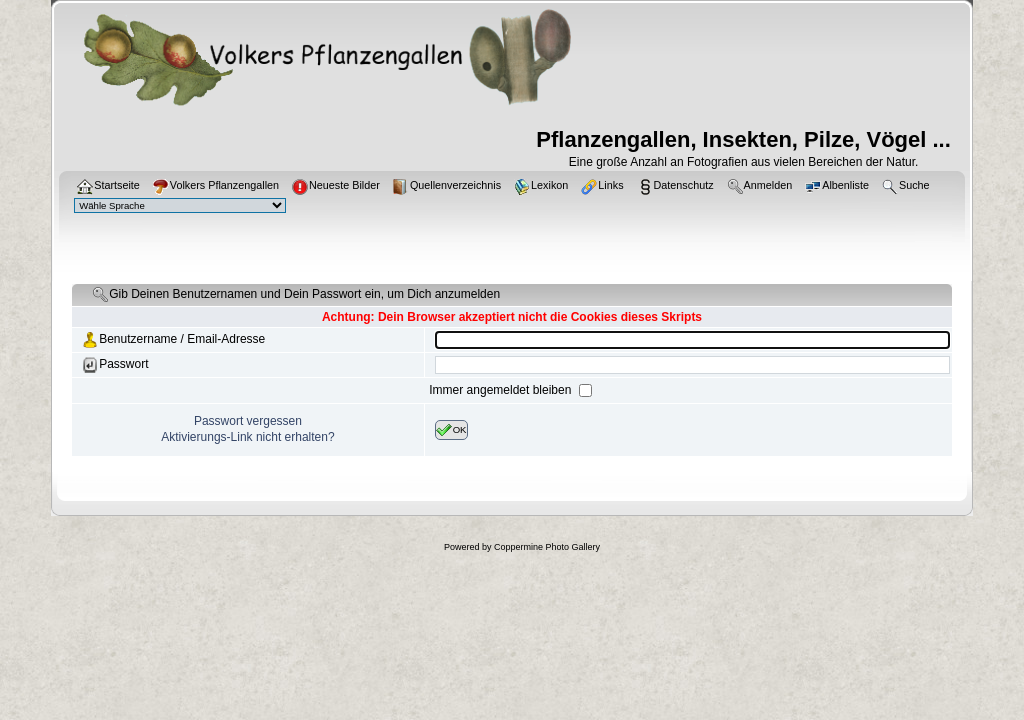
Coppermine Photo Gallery (547, 547)
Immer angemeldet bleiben (501, 390)
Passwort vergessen (248, 421)
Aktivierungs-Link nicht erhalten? (247, 437)
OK (451, 430)
